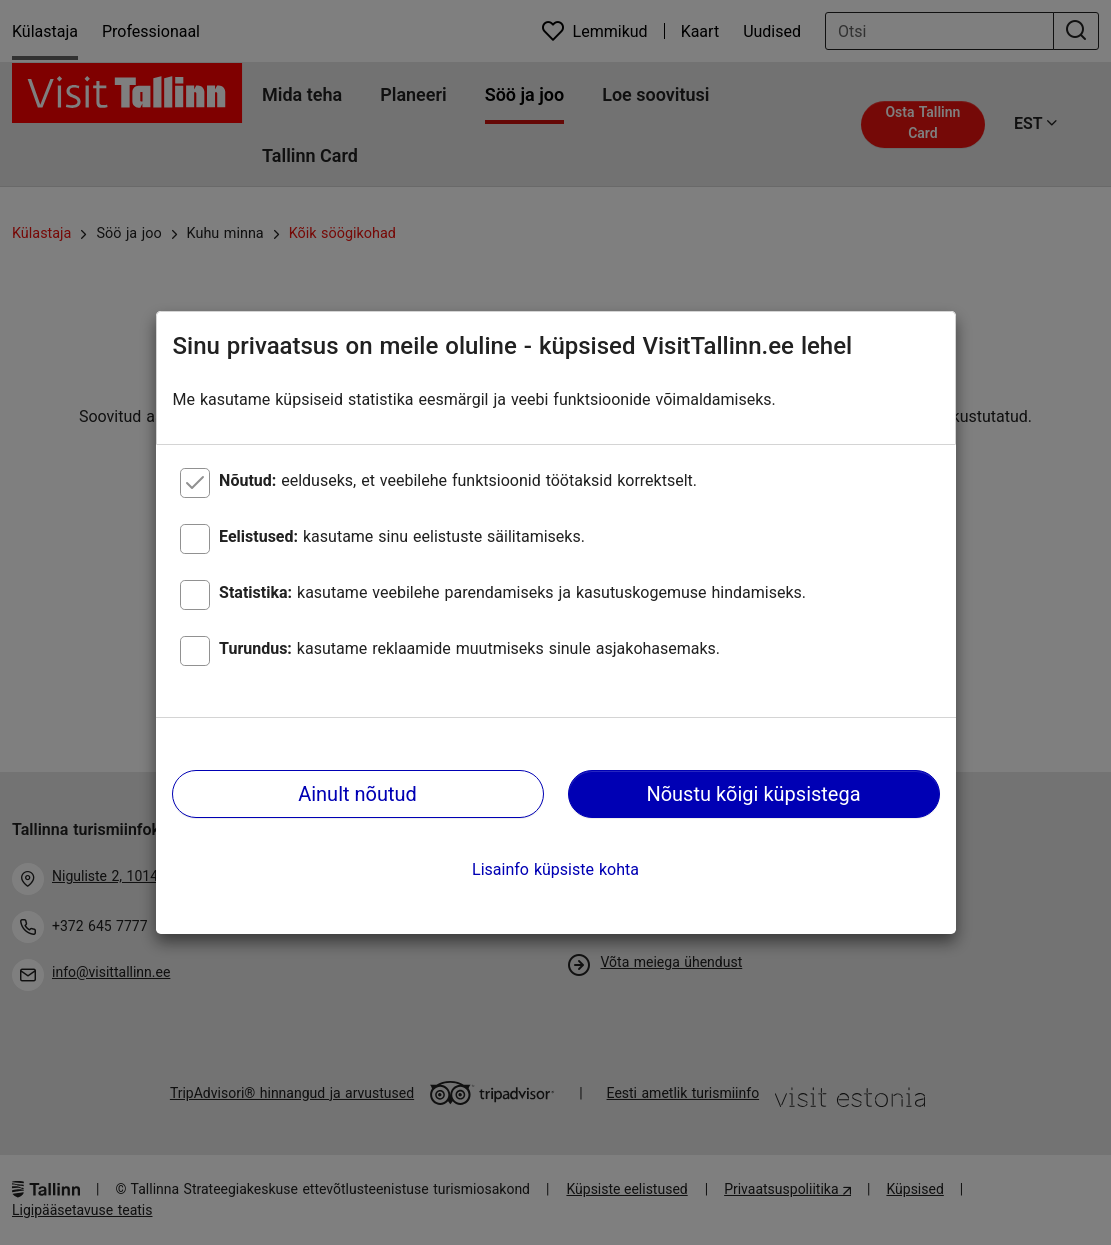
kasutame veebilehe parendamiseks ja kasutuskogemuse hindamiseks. (512, 592)
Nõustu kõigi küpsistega (753, 794)
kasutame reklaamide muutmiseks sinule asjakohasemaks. (469, 648)
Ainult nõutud (357, 794)
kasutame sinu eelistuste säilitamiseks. (402, 536)
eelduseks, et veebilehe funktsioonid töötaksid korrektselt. (458, 480)
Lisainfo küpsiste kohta (555, 869)
